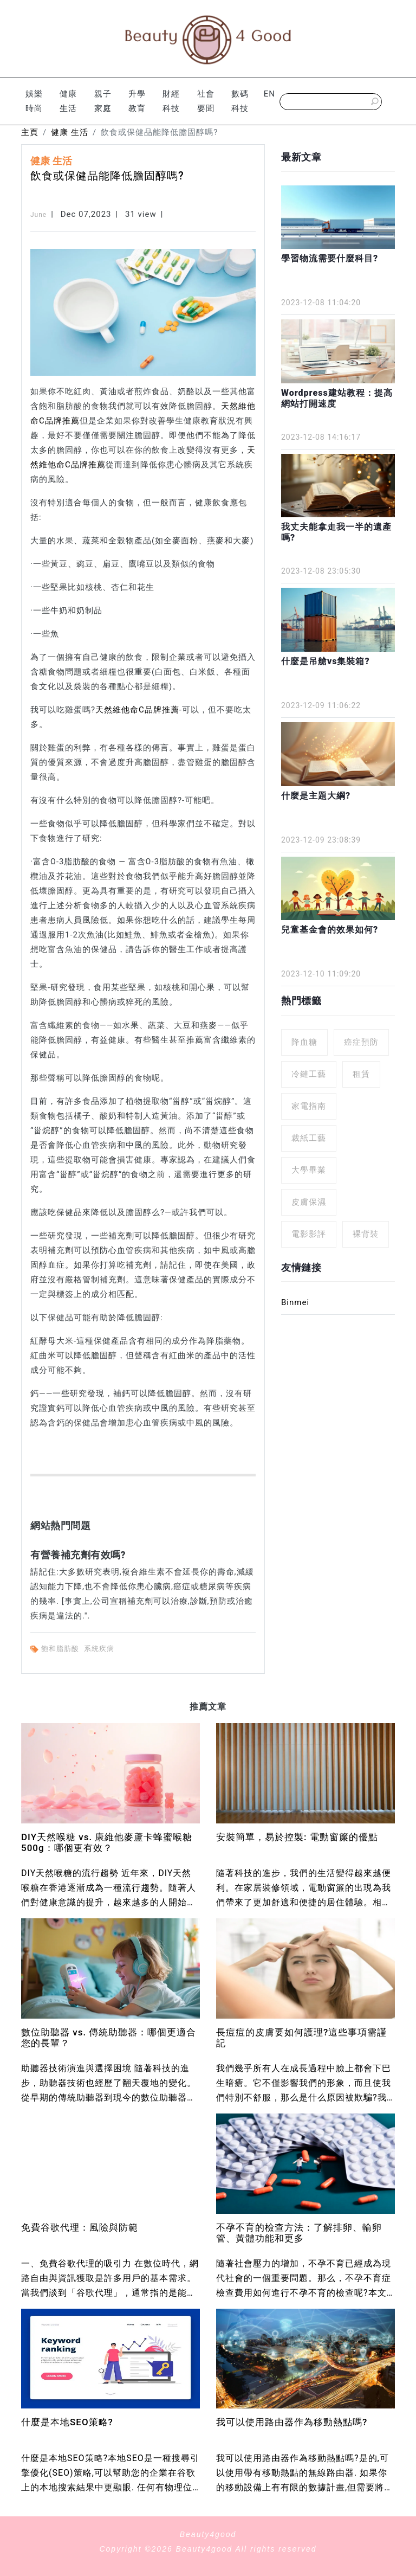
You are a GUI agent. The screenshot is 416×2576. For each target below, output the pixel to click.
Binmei (295, 1302)
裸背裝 (366, 1234)
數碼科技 (240, 101)
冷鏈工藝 (308, 1074)
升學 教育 (137, 101)
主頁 (29, 132)
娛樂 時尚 (34, 101)
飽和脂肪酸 (61, 1648)
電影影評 (308, 1234)
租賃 (361, 1074)
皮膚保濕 (308, 1202)
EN (269, 94)
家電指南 (308, 1106)
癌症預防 (361, 1042)
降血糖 (304, 1042)
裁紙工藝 (308, 1138)
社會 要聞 (205, 101)
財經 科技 (171, 101)
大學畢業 (308, 1170)
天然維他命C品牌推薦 (137, 710)
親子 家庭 (103, 101)
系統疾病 (100, 1648)
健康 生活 (68, 101)
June (38, 215)
